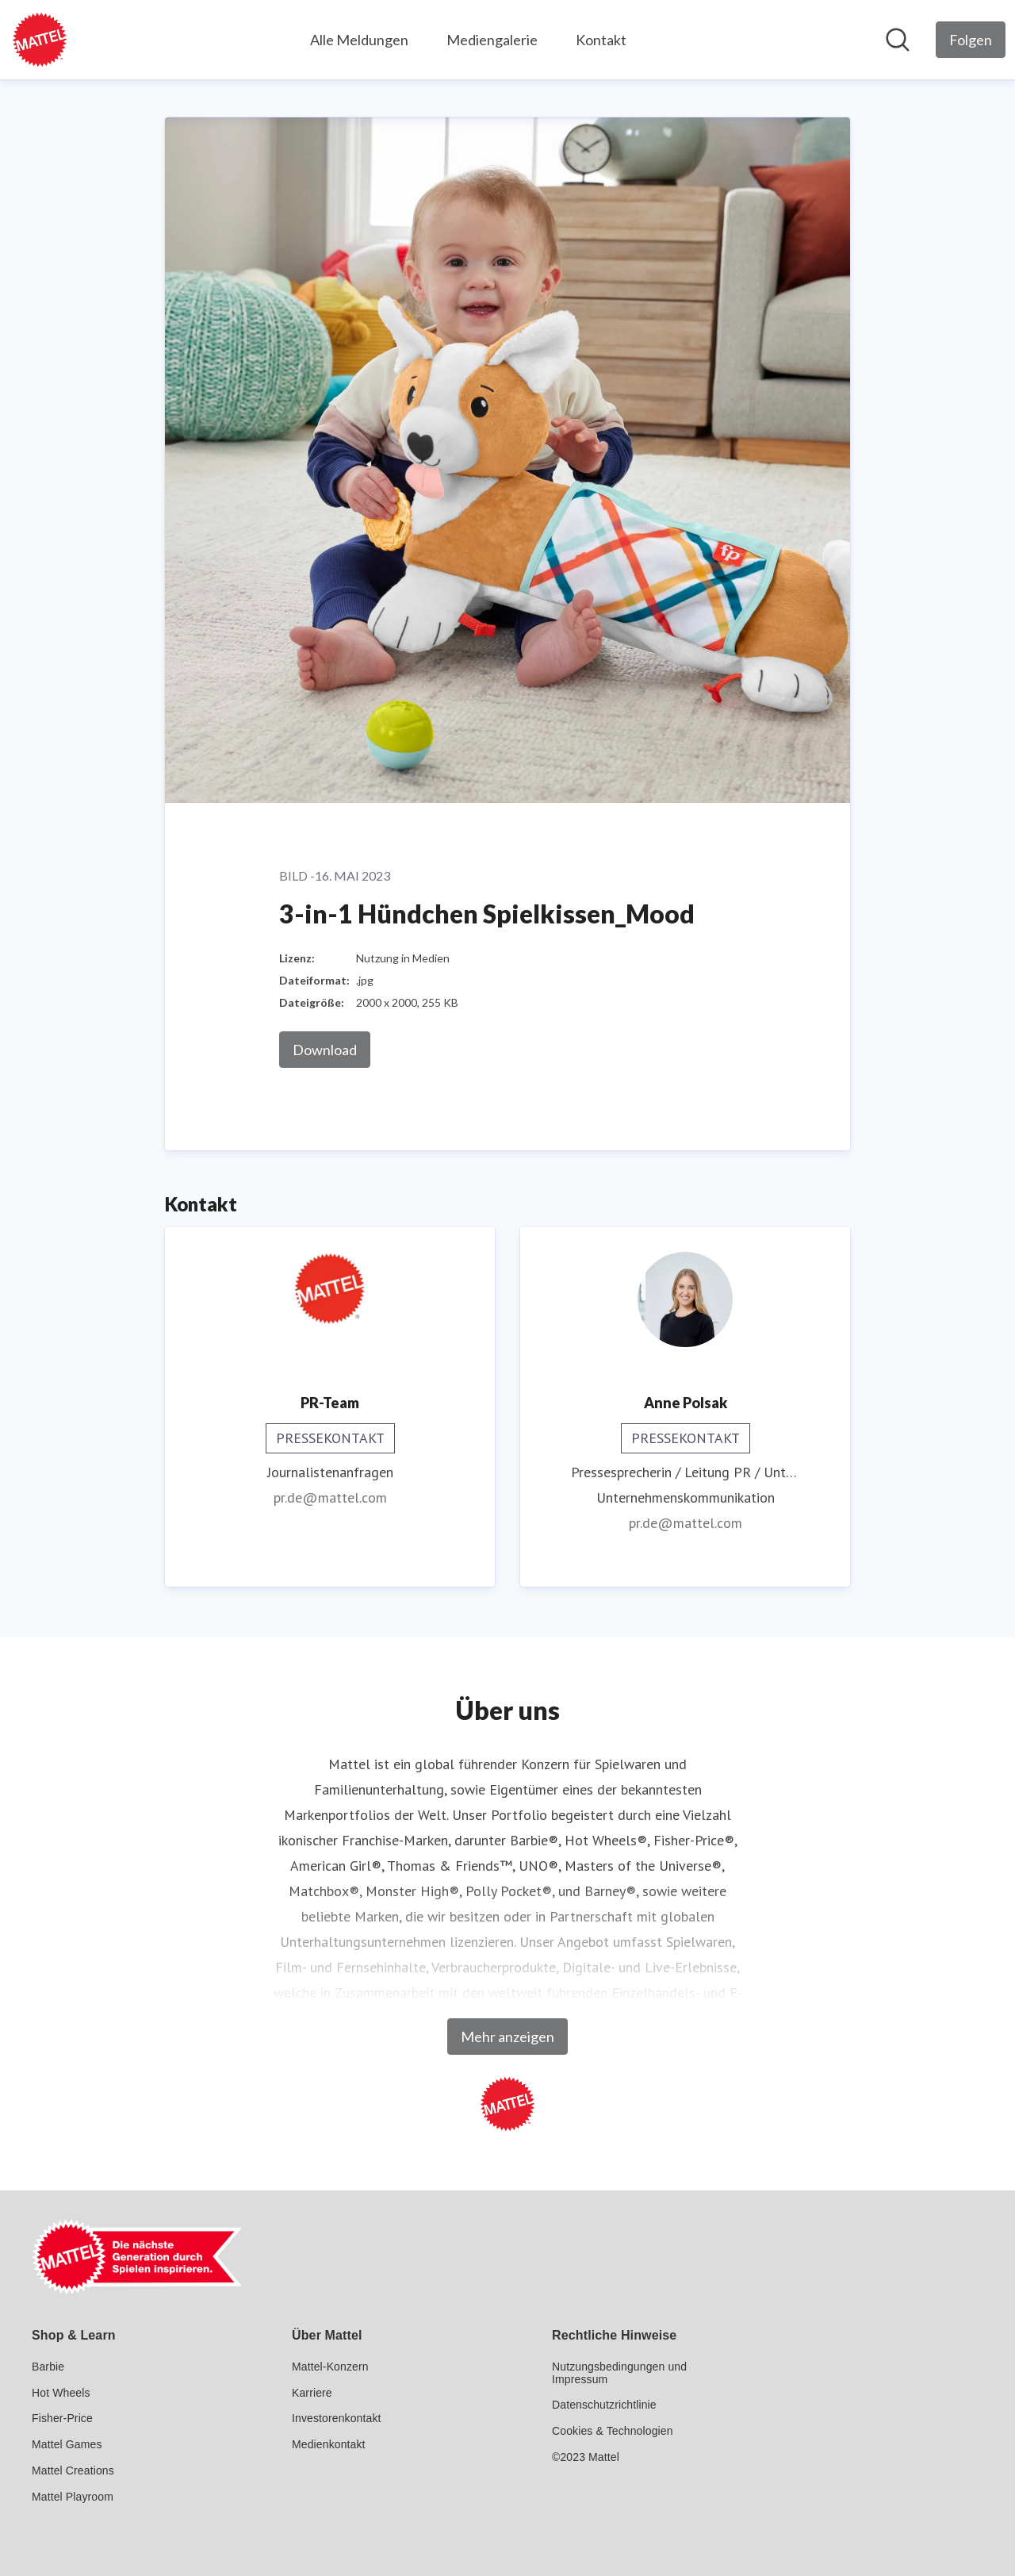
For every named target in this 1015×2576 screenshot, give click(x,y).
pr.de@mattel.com (330, 1497)
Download (325, 1049)
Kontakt (601, 39)
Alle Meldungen (359, 39)
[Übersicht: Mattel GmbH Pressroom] (40, 40)
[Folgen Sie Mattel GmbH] (970, 39)
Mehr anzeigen (507, 2036)
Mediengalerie (492, 39)
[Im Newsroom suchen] (897, 39)
